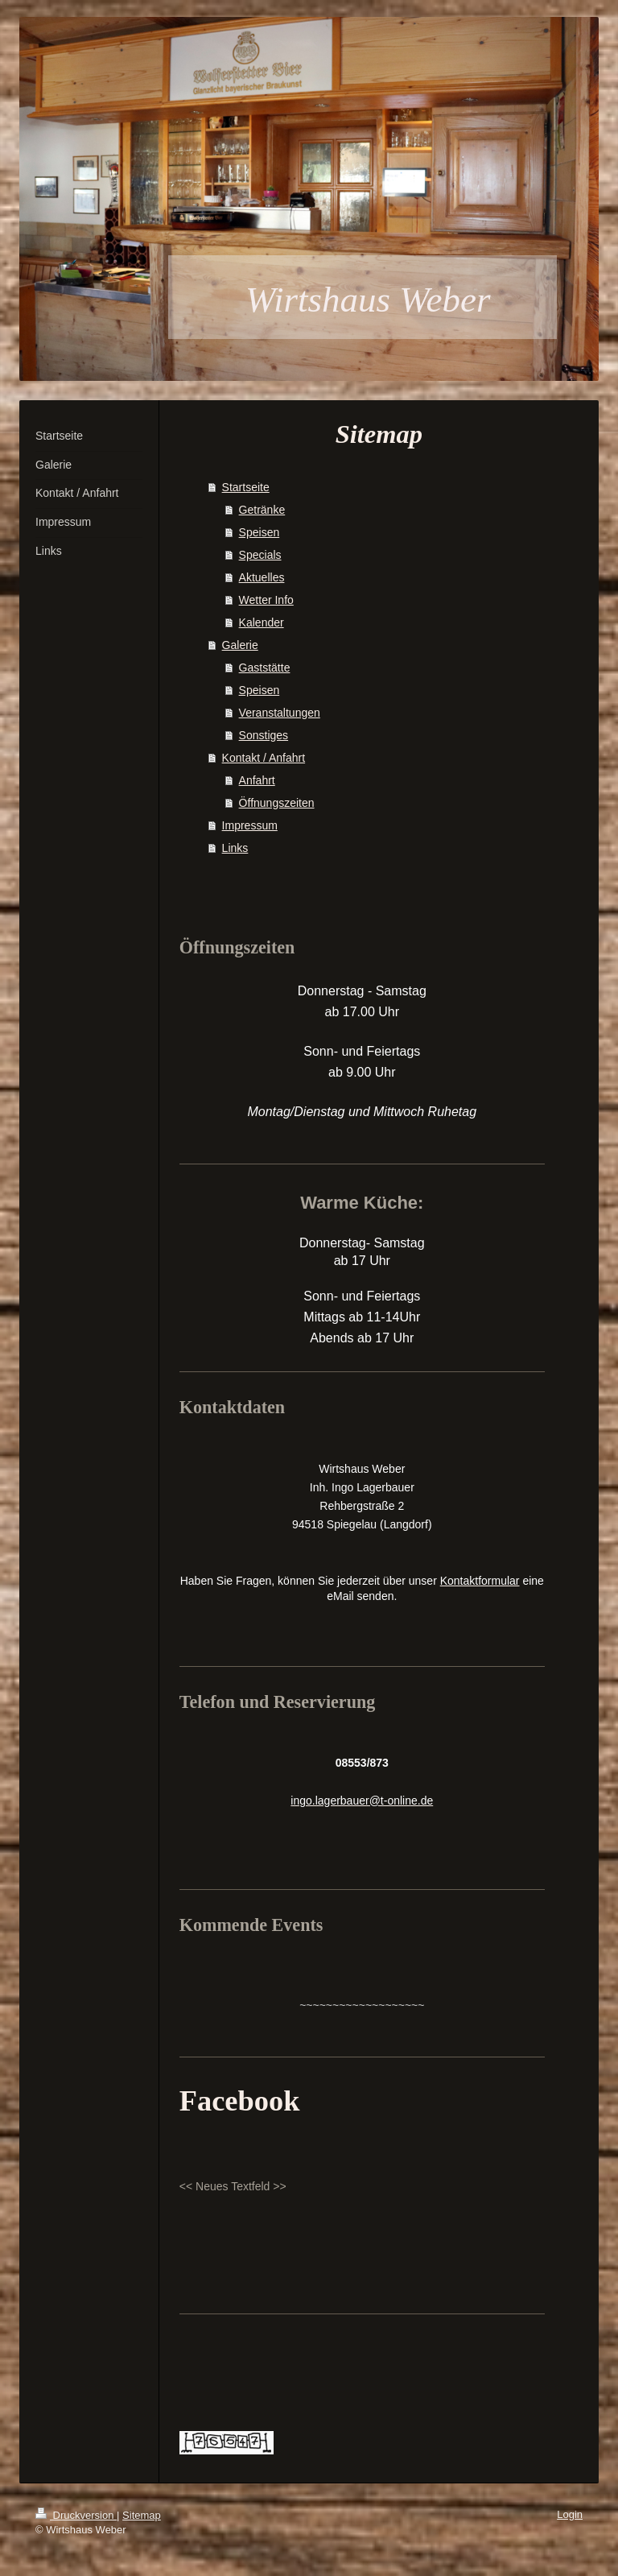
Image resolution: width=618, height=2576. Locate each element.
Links (235, 847)
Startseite (246, 487)
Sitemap (141, 2515)
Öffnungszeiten (277, 802)
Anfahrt (257, 780)
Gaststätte (264, 667)
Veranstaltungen (279, 712)
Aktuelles (262, 577)
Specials (260, 554)
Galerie (240, 645)
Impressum (250, 825)
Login (570, 2514)
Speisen (259, 532)
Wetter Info (266, 599)
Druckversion (76, 2515)
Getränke (262, 509)
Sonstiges (263, 735)
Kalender (261, 622)
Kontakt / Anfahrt (264, 757)
